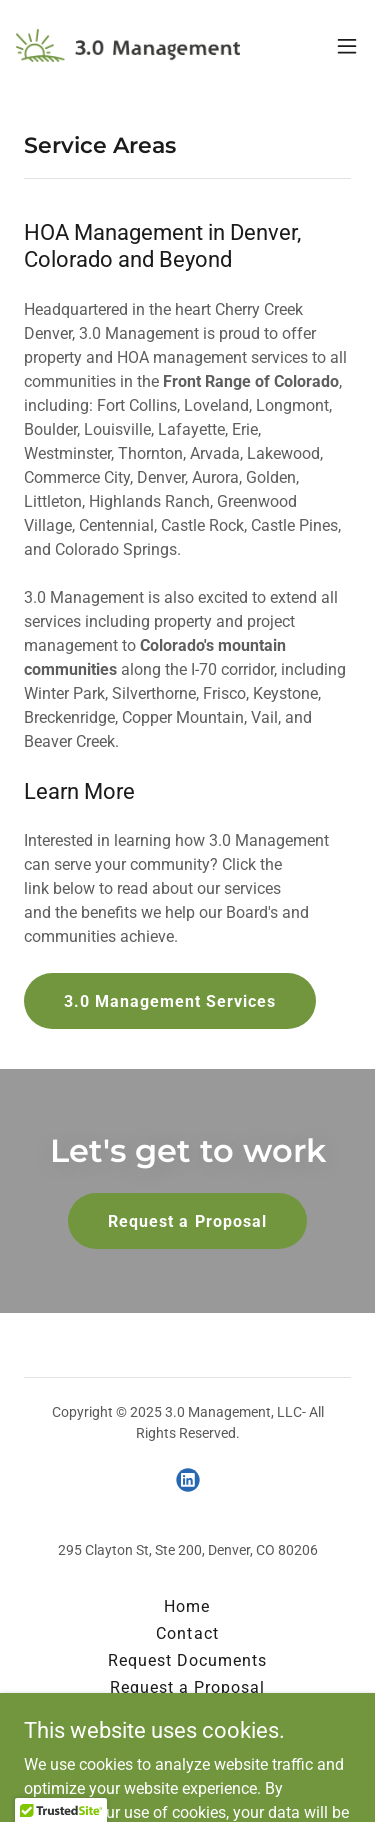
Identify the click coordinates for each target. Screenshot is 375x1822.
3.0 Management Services (170, 1001)
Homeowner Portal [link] (187, 1714)
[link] (128, 45)
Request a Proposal (187, 1221)
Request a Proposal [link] (187, 1687)
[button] (347, 46)
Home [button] (187, 1606)
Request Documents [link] (187, 1660)
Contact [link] (187, 1633)
